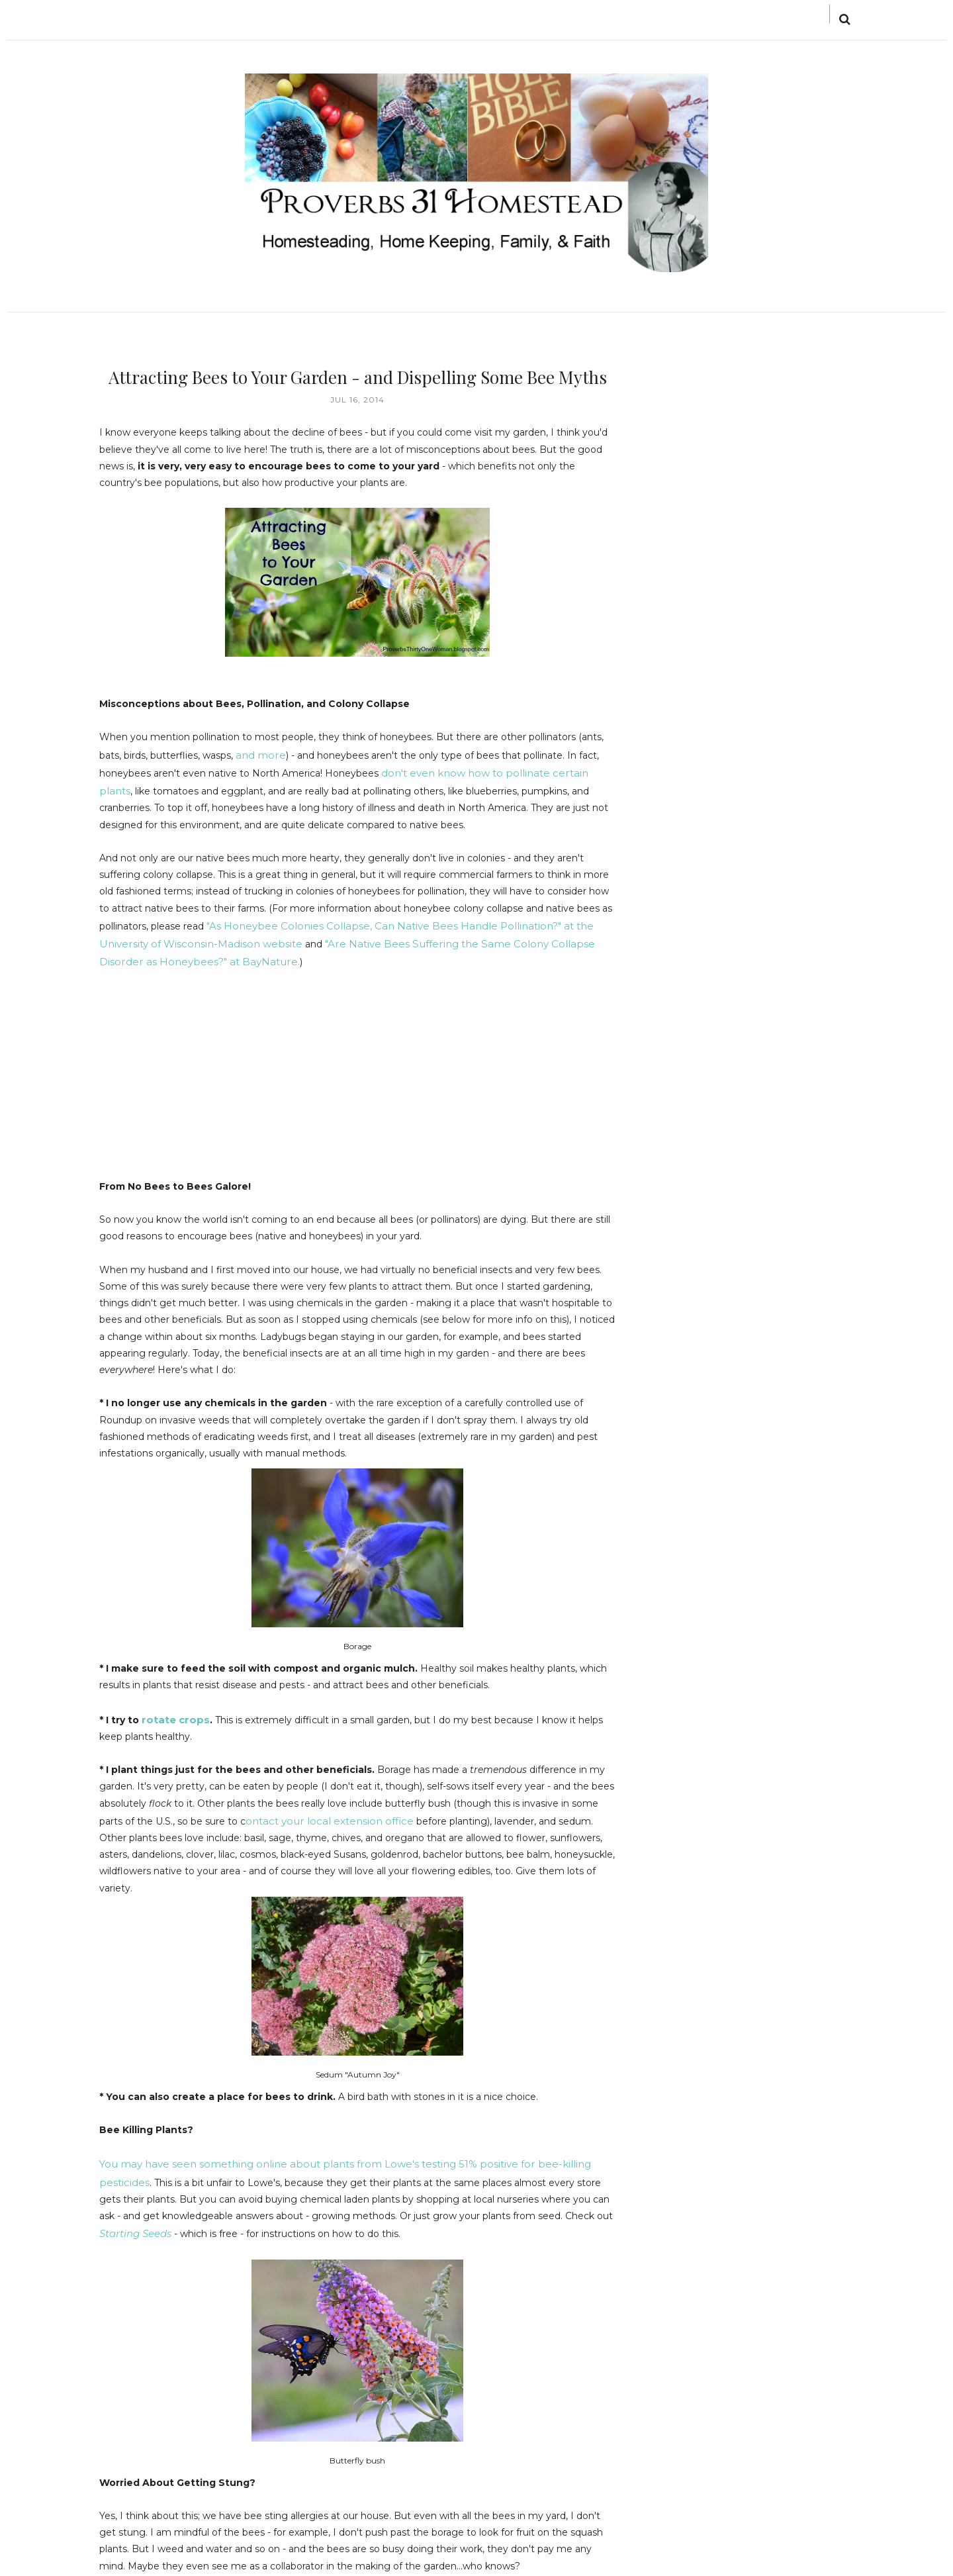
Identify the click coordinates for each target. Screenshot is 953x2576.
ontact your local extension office (322, 1810)
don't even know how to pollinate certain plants (490, 771)
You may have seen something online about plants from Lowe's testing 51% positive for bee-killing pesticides (350, 2152)
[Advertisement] (210, 1072)
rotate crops (173, 1710)
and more (258, 753)
